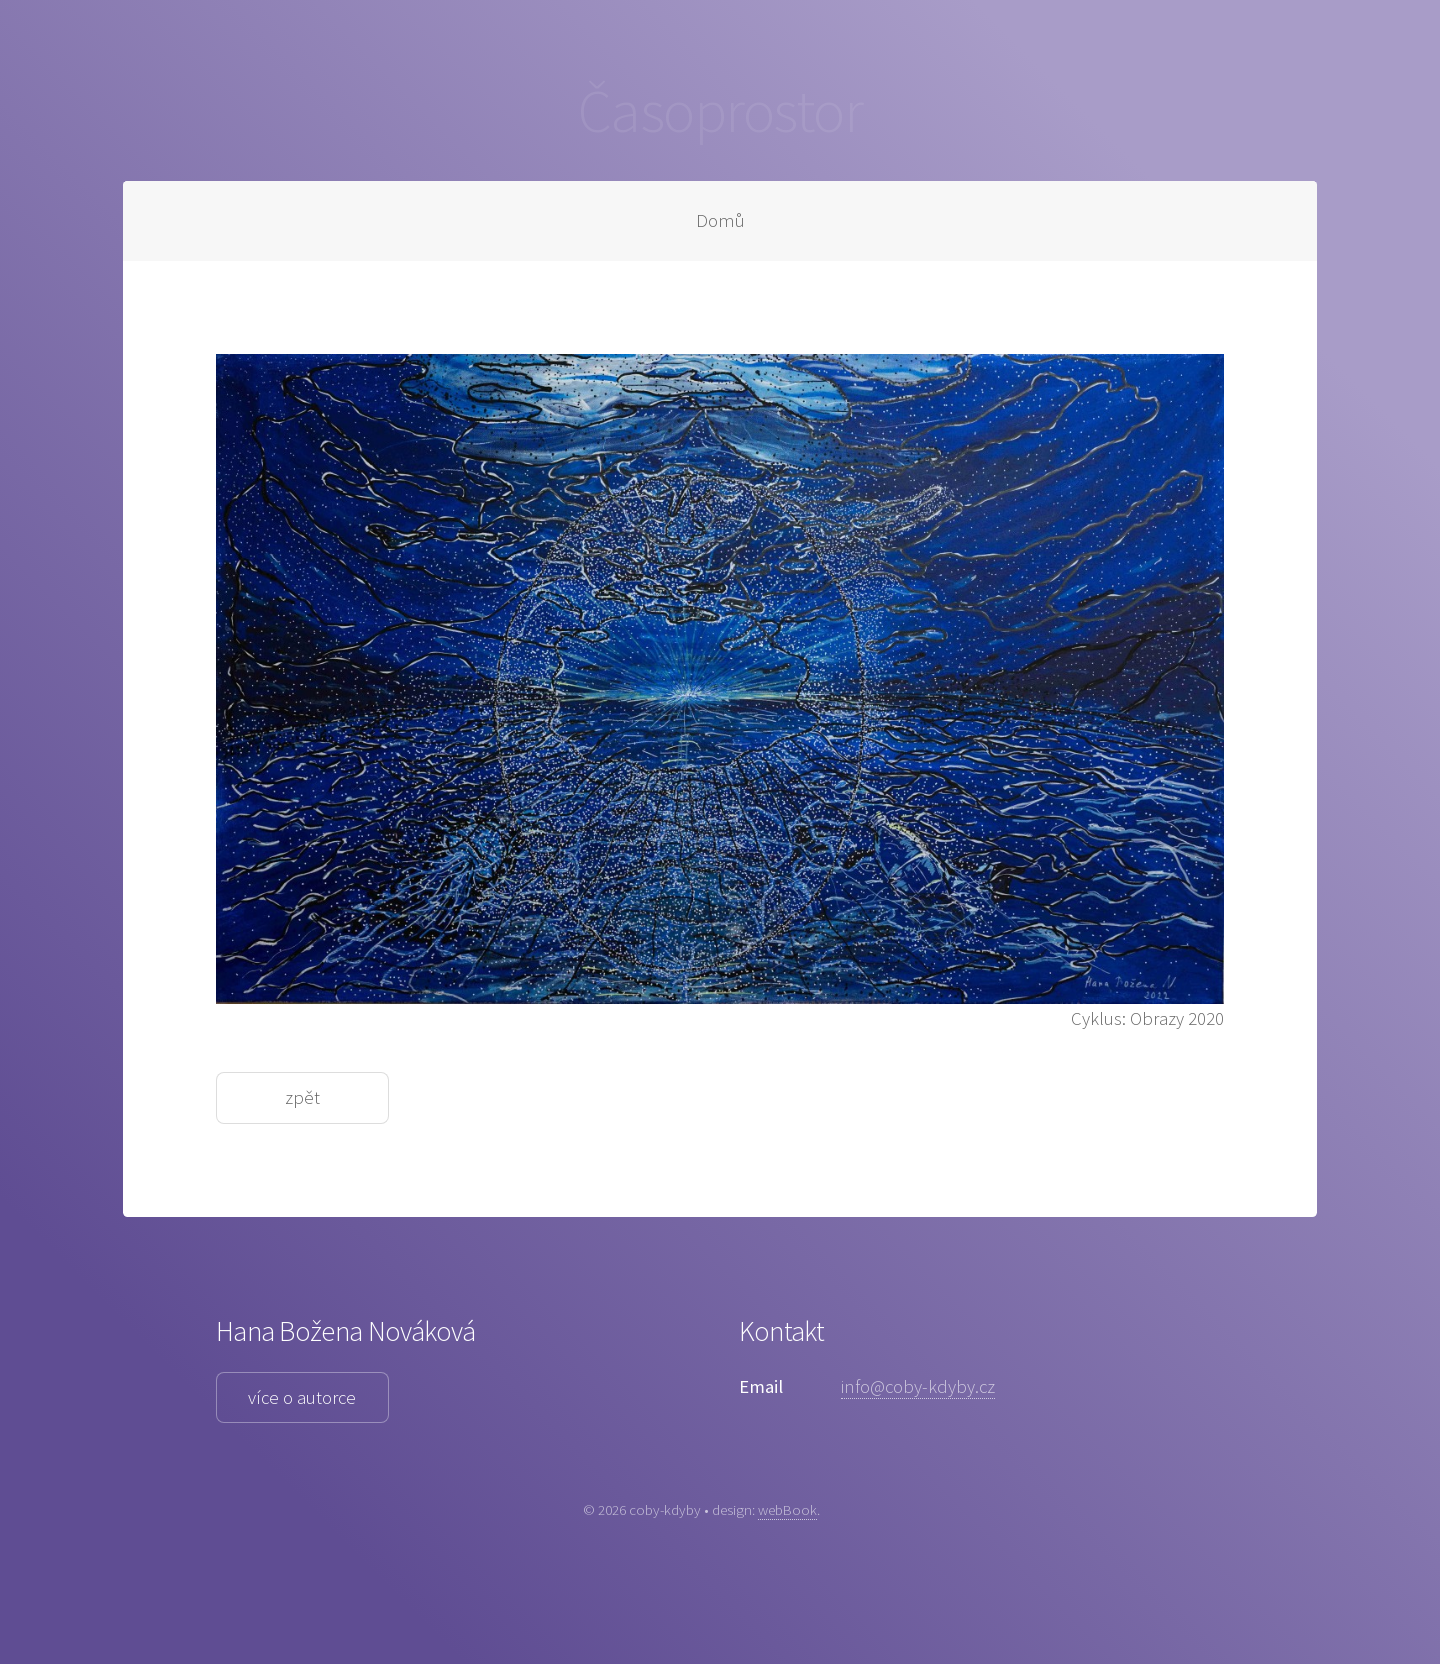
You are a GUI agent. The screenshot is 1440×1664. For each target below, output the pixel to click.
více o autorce (302, 1397)
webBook (787, 1509)
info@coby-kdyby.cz (918, 1386)
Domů (720, 220)
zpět (302, 1097)
